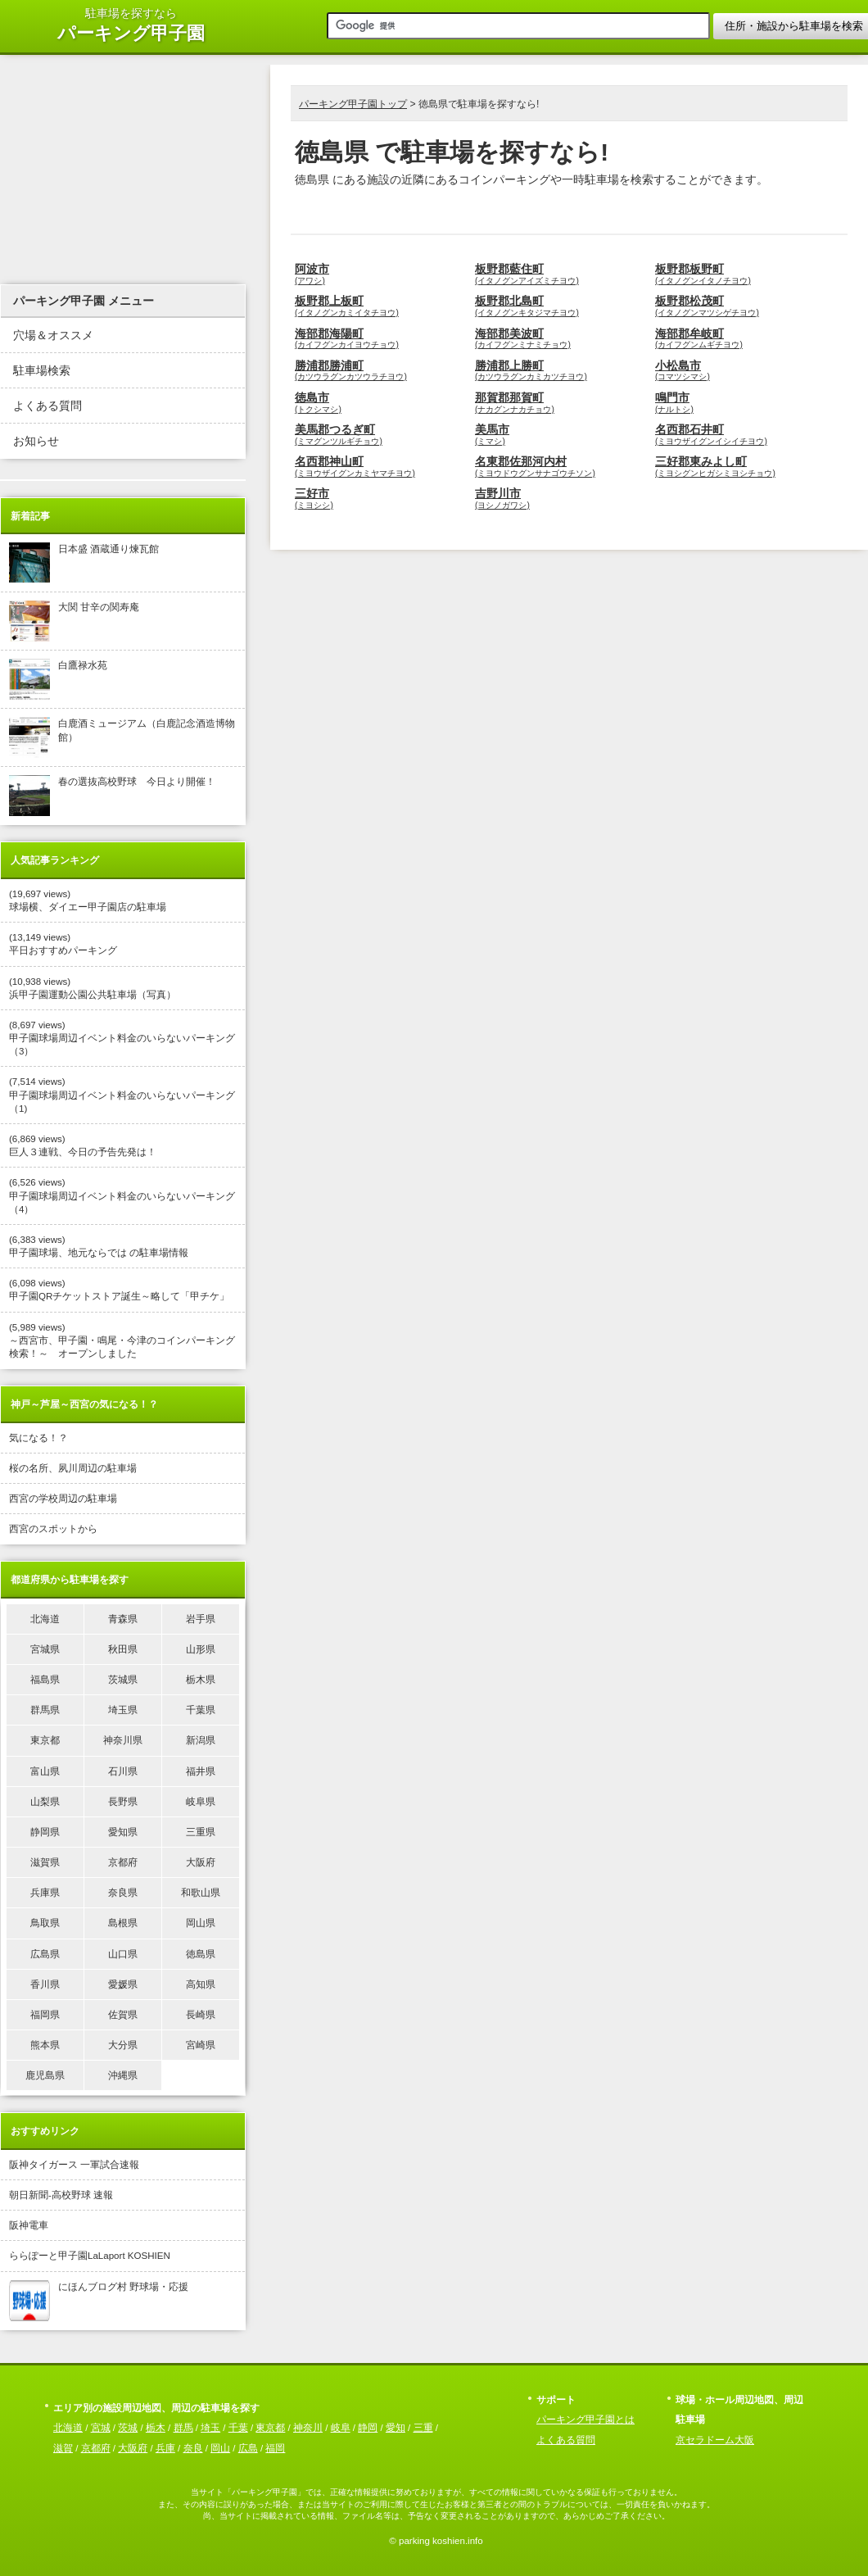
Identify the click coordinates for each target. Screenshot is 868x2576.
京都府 (123, 1862)
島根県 (123, 1923)
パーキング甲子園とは (585, 2419)
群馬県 (45, 1710)
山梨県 (45, 1802)
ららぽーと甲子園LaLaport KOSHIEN (89, 2256)
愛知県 (123, 1832)
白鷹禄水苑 (58, 679)
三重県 (200, 1832)
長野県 (123, 1802)
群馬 (183, 2428)
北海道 (45, 1619)
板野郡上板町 (381, 306)
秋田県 (123, 1649)
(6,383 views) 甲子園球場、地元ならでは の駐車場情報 (98, 1246)
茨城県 (123, 1680)
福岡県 (45, 2015)
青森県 (123, 1619)
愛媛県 (123, 1984)
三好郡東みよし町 (741, 467)
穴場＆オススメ (53, 335)
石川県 (123, 1771)
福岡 (275, 2448)
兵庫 (165, 2448)
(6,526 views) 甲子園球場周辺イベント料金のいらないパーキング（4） (122, 1195)
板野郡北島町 (561, 306)
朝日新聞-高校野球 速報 (61, 2195)
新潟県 (200, 1740)
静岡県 (45, 1832)
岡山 (220, 2448)
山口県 (123, 1954)
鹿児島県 (45, 2075)
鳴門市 (741, 403)
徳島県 (200, 1954)
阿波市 (381, 274)
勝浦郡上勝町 (561, 371)
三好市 (381, 499)
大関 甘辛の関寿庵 (74, 621)
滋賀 (63, 2448)
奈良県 (123, 1893)
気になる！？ (38, 1438)
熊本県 (45, 2045)
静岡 (367, 2428)
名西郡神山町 (381, 467)
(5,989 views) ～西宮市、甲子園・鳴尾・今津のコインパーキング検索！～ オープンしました (122, 1340)
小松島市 (741, 371)
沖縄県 (123, 2075)
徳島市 (381, 403)
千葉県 (200, 1710)
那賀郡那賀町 (561, 403)
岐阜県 (200, 1802)
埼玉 (210, 2428)
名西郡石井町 (741, 435)
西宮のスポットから (53, 1529)
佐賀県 (123, 2015)
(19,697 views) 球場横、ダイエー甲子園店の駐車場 (87, 900)
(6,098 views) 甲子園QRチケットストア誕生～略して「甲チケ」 (119, 1289)
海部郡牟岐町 (741, 339)
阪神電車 (28, 2225)
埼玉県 (123, 1710)
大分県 (123, 2045)
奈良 (193, 2448)
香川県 (45, 1984)
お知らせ (36, 441)
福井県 (200, 1771)
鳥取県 (45, 1923)
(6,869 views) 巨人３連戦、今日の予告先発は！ (82, 1145)
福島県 (45, 1680)
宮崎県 (200, 2045)
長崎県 (200, 2015)
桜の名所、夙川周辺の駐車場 (73, 1468)
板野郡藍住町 (561, 274)
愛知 (395, 2428)
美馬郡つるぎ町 (381, 435)
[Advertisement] (482, 208)
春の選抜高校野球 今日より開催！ (112, 795)
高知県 (200, 1984)
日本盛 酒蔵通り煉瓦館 (84, 562)
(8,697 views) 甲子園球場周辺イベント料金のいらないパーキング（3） (122, 1038)
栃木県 (200, 1680)
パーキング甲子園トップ (353, 104)
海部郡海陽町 (381, 339)
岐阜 (340, 2428)
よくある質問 (47, 406)
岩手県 (200, 1619)
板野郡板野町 (741, 274)
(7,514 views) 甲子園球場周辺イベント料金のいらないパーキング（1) (122, 1095)
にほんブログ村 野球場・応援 (98, 2300)
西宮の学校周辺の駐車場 (63, 1498)
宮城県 (45, 1649)
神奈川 (308, 2428)
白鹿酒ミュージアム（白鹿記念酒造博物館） (122, 737)
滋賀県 (45, 1862)
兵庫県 (45, 1893)
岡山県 (200, 1923)
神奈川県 (122, 1740)
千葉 (238, 2428)
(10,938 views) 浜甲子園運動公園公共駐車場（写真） (92, 988)
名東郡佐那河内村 (561, 467)
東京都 (45, 1740)
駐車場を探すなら (131, 25)
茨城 (128, 2428)
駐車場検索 (41, 371)
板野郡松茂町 (741, 306)
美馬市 (561, 435)
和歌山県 (200, 1893)
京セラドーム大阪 (715, 2440)
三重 (423, 2428)
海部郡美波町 (561, 339)
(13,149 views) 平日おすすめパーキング (63, 943)
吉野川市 (561, 499)
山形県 (200, 1649)
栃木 (155, 2428)
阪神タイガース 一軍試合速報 (74, 2165)
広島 (248, 2448)
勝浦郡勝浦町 (381, 371)
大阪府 (200, 1862)
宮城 (101, 2428)
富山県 (45, 1771)
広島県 (45, 1954)
